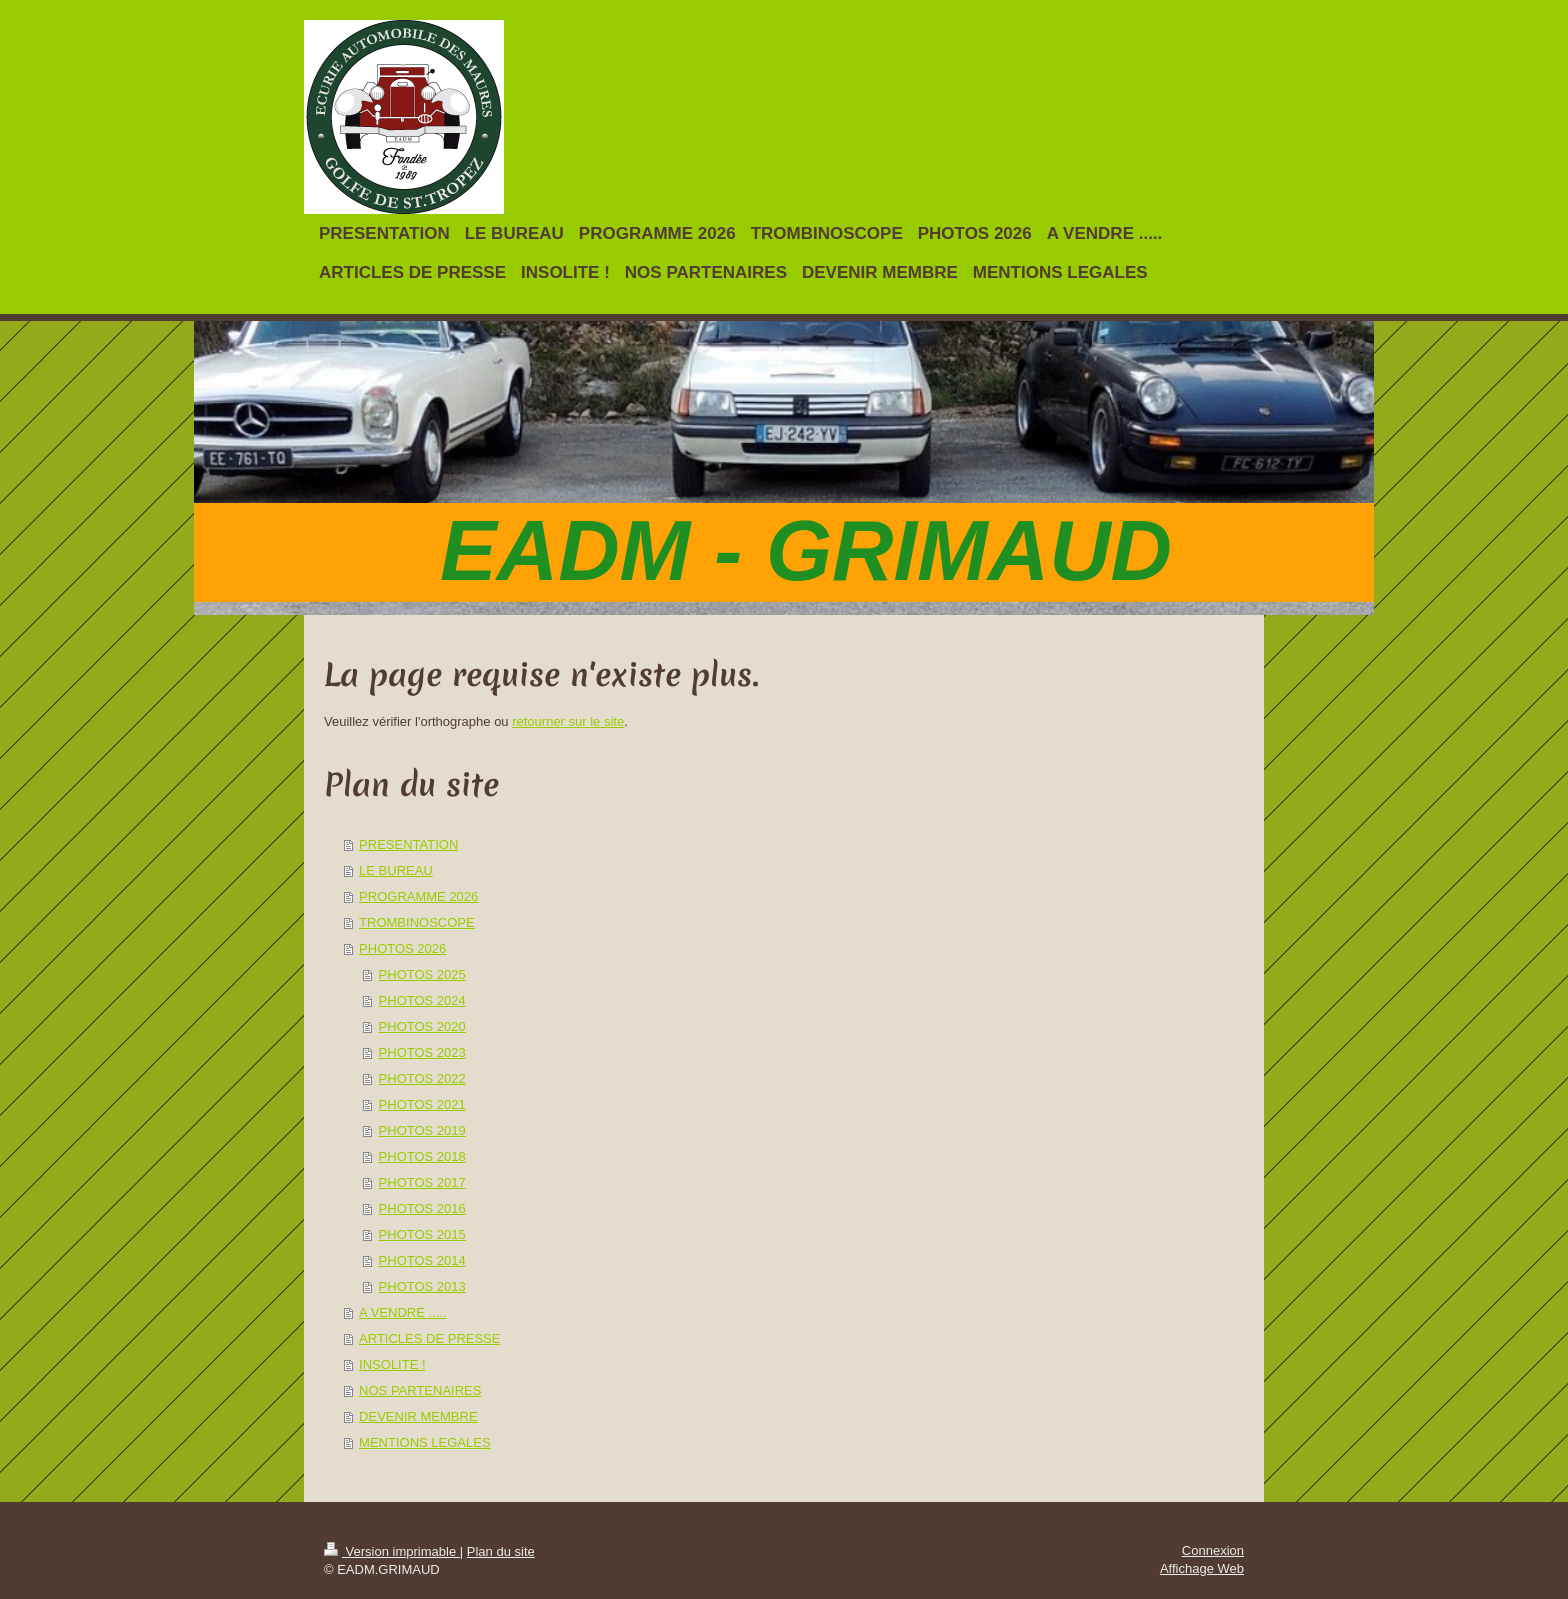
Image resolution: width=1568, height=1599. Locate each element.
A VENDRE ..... (402, 1312)
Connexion (1213, 1550)
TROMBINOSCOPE (417, 922)
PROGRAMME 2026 (418, 896)
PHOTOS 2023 (422, 1052)
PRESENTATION (408, 844)
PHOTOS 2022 (422, 1078)
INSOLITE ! (392, 1364)
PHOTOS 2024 (422, 1000)
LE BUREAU (396, 870)
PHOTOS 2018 (422, 1156)
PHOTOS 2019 (422, 1130)
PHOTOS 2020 (422, 1026)
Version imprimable (392, 1551)
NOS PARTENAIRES (420, 1390)
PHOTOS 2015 (422, 1234)
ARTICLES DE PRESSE (429, 1338)
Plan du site (501, 1551)
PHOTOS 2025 (422, 974)
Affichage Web (1202, 1568)
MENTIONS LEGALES (424, 1442)
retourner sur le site (568, 721)
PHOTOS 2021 (422, 1104)
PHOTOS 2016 (422, 1208)
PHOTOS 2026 (402, 948)
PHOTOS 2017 (422, 1182)
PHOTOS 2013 (422, 1286)
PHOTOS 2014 (422, 1260)
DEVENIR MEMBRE (418, 1416)
